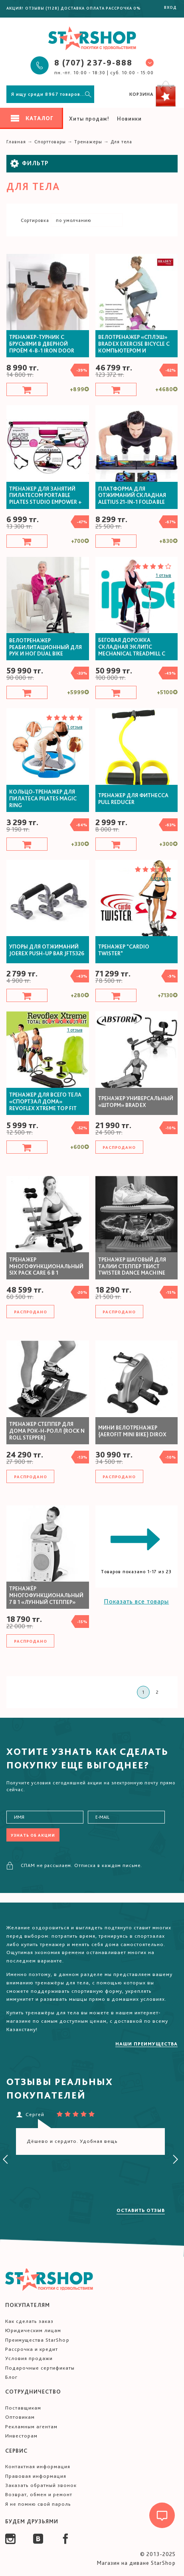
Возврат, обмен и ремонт (38, 2494)
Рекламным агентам (31, 2426)
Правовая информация (35, 2476)
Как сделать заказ (29, 2321)
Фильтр (29, 163)
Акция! (15, 8)
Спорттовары (50, 142)
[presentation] (5, 2159)
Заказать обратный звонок (41, 2485)
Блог (11, 2377)
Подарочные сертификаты (40, 2368)
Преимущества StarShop (37, 2340)
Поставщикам (23, 2408)
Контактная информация (37, 2466)
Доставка (73, 8)
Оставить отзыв (141, 2210)
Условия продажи (29, 2358)
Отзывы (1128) (42, 8)
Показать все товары (136, 1601)
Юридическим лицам (33, 2330)
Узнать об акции (33, 1835)
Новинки (129, 118)
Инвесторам (21, 2436)
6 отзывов (160, 878)
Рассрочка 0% (123, 8)
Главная (16, 142)
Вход (170, 7)
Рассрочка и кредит (31, 2349)
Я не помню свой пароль (38, 2504)
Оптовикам (20, 2417)
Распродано (119, 1147)
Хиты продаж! (89, 118)
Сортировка (35, 220)
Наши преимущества (146, 2044)
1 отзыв (163, 575)
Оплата (95, 8)
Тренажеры (88, 142)
